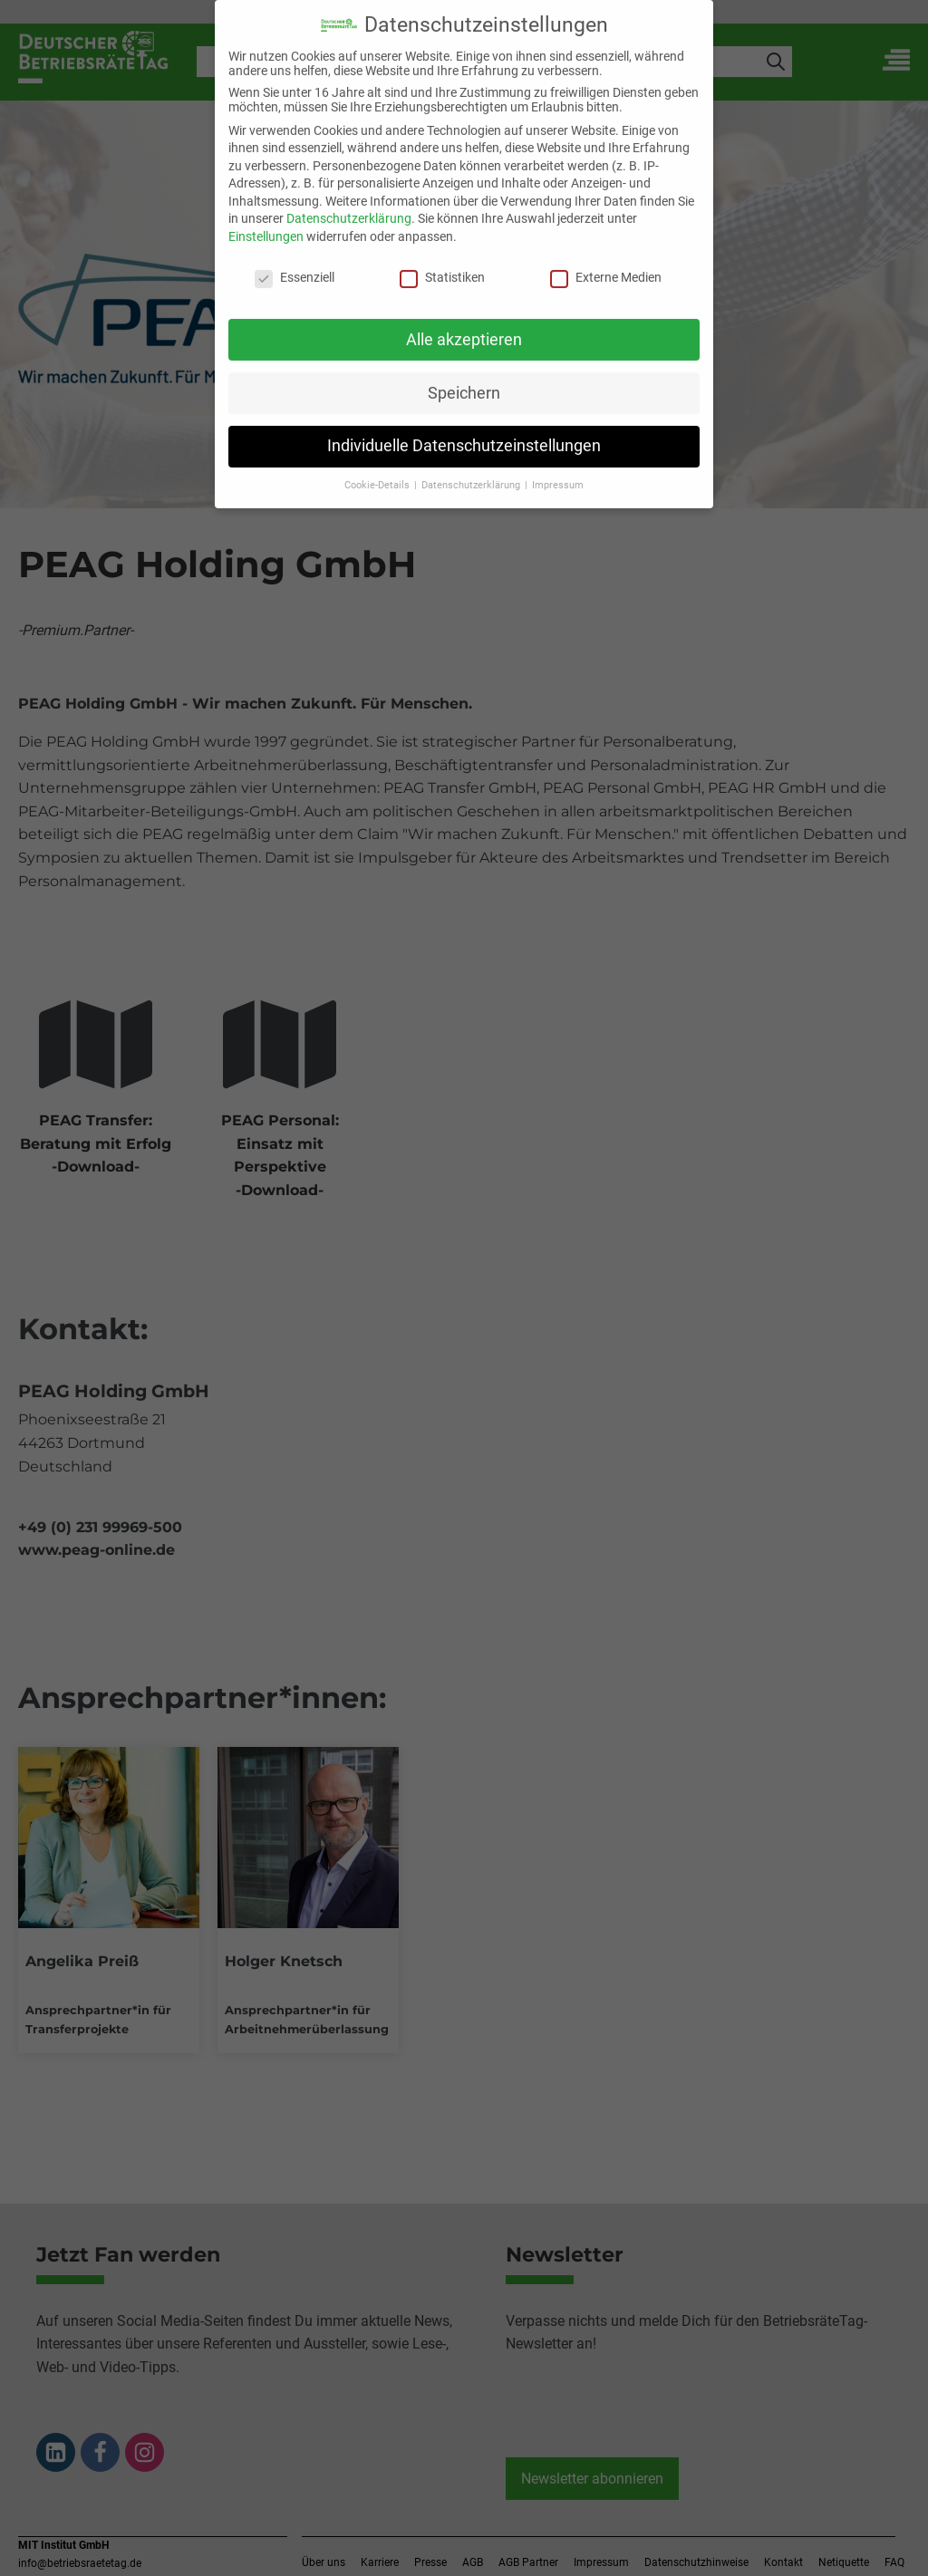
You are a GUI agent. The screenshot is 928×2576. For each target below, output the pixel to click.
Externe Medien (606, 264)
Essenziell (294, 264)
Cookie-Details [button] (378, 473)
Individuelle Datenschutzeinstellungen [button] (464, 434)
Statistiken (442, 264)
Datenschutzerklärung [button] (472, 473)
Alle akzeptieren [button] (464, 327)
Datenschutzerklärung (348, 206)
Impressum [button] (558, 473)
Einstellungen (266, 224)
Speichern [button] (464, 380)
